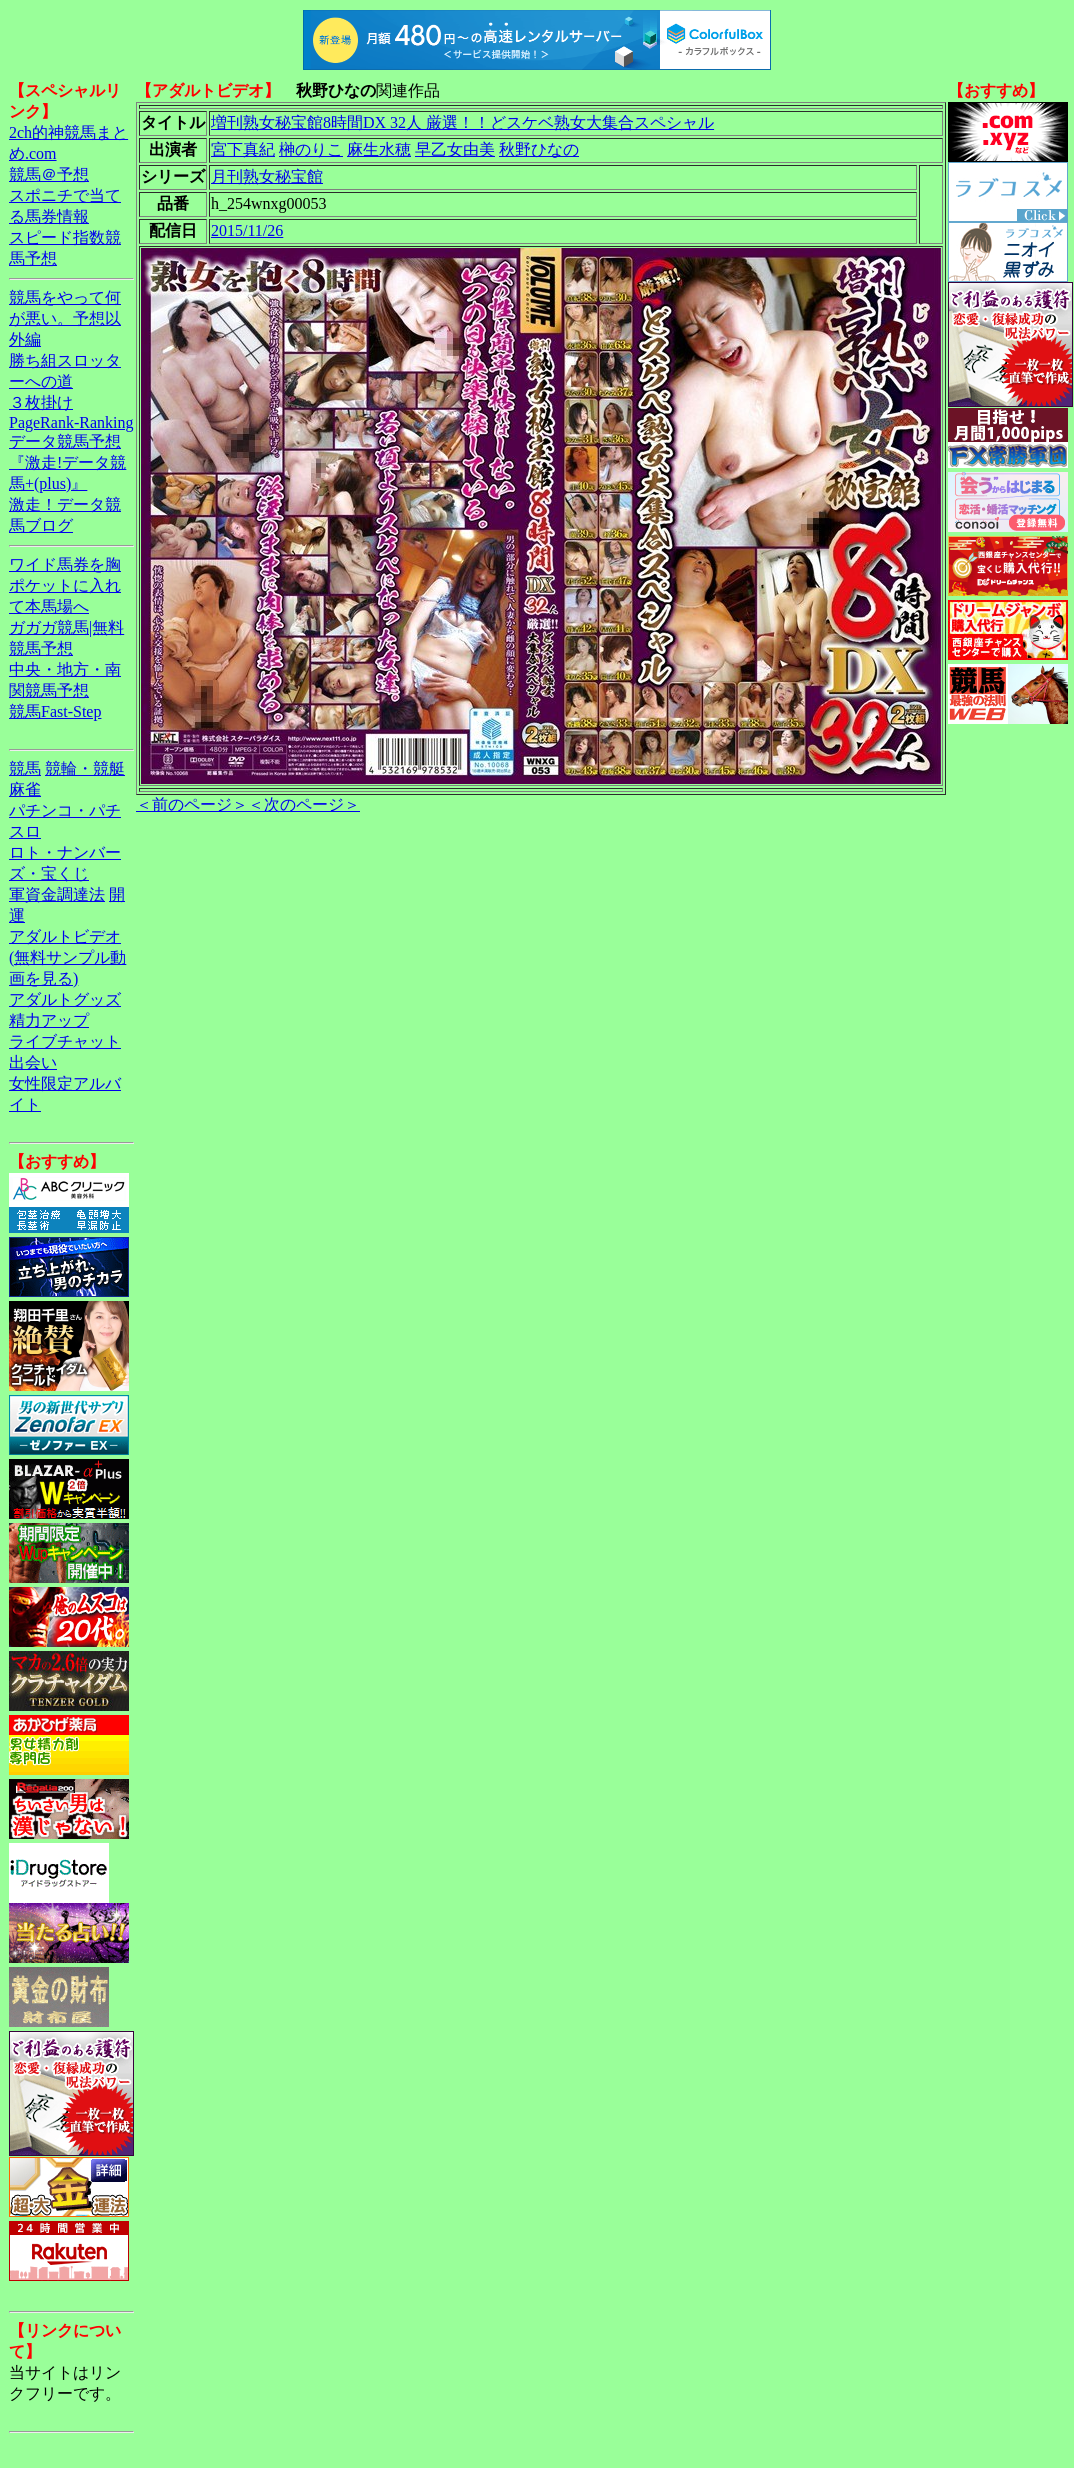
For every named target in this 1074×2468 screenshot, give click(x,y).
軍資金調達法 (57, 894)
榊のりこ (311, 149)
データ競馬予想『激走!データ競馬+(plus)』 (67, 462)
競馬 (25, 768)
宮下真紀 (243, 149)
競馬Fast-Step (55, 711)
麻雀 (25, 789)
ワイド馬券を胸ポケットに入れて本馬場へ (65, 585)
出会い (33, 1062)
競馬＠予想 (49, 174)
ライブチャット (65, 1041)
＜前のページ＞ (192, 804)
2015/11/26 (247, 230)
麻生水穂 (379, 149)
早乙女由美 (455, 149)
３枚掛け (41, 402)
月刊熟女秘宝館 (267, 176)
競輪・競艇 (85, 768)
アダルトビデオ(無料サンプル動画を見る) (67, 957)
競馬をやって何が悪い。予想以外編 (65, 318)
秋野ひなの (539, 149)
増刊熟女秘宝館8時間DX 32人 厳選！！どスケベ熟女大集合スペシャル (462, 122)
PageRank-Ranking (71, 422)
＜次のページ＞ (304, 804)
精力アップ (49, 1020)
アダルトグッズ (65, 999)
